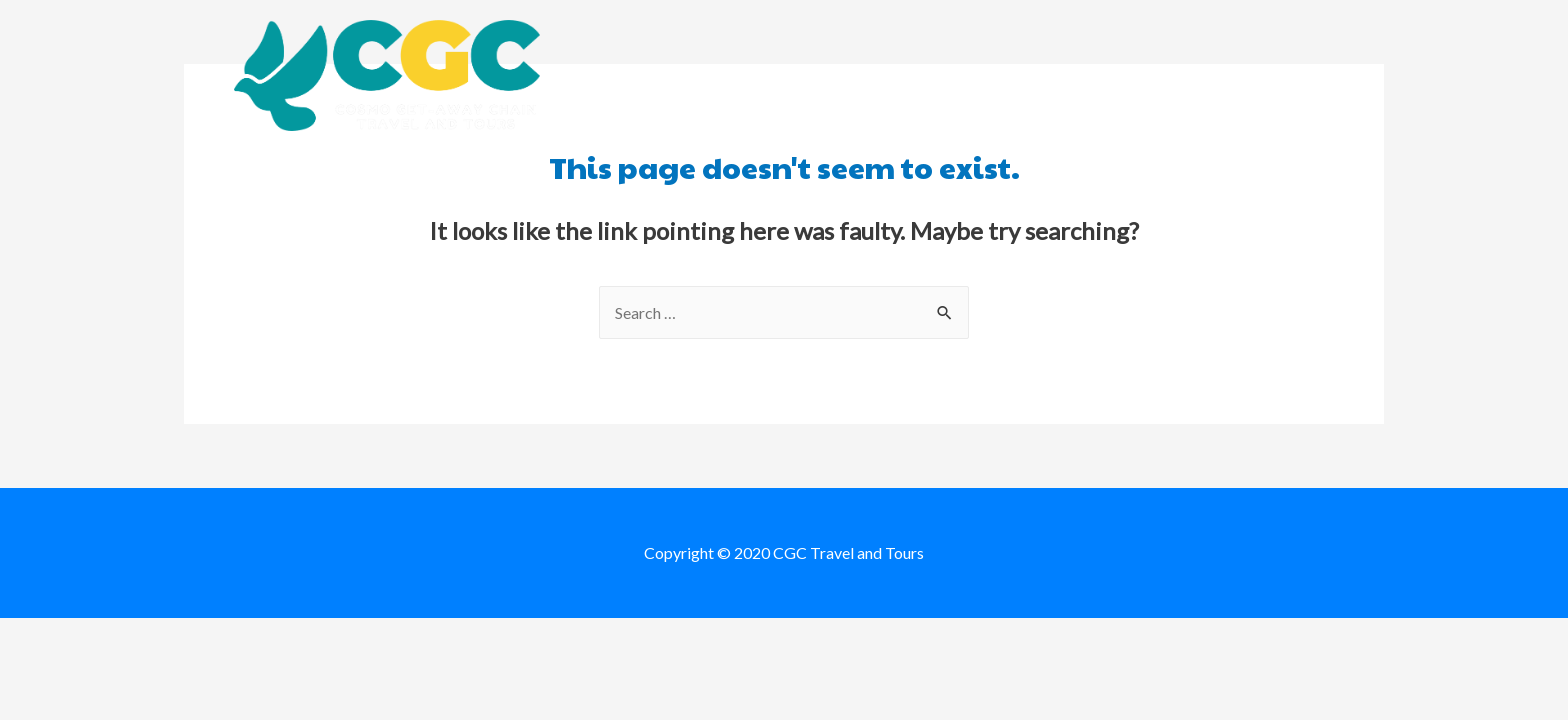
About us (821, 75)
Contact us (1282, 75)
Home (723, 75)
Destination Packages (1101, 75)
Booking (933, 75)
